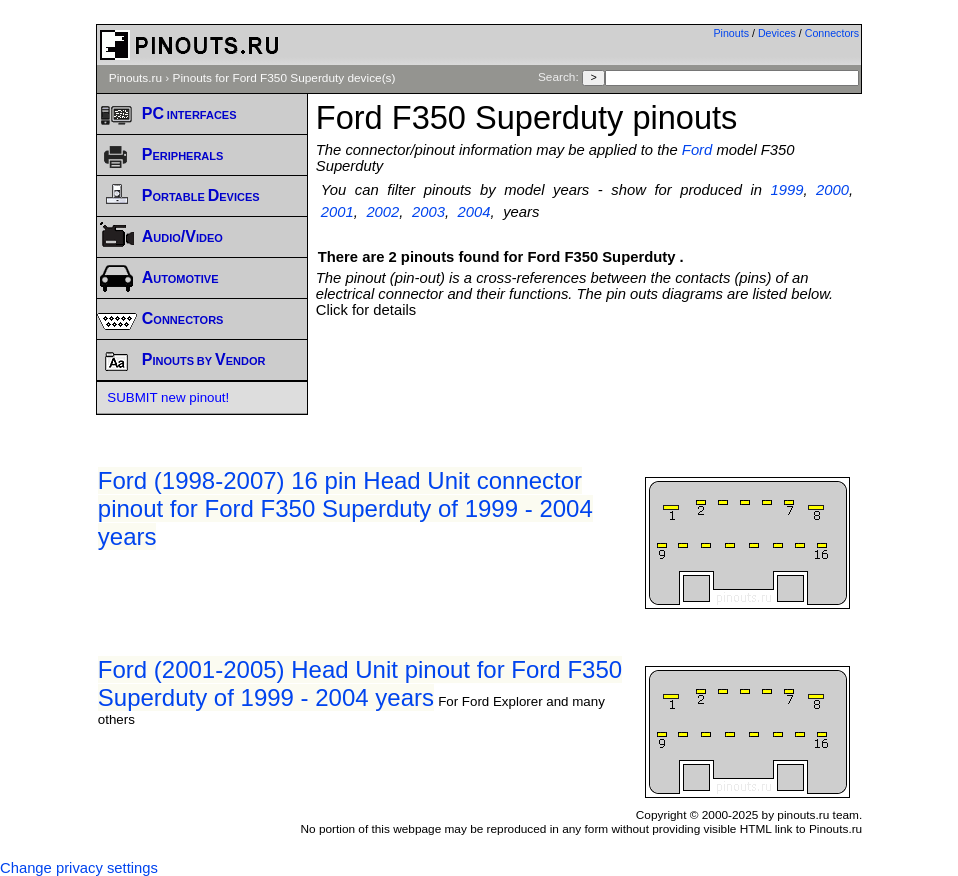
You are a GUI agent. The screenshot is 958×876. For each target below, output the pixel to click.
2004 (474, 212)
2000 (832, 190)
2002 (382, 212)
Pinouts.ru (135, 78)
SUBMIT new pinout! (168, 397)
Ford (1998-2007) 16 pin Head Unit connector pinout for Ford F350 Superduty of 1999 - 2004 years (345, 508)
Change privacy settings (79, 868)
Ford (697, 150)
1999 (787, 190)
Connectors (832, 33)
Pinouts (731, 33)
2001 (337, 212)
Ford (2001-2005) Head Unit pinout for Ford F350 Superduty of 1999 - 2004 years (360, 683)
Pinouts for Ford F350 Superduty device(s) (284, 78)
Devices (777, 33)
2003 (428, 212)
